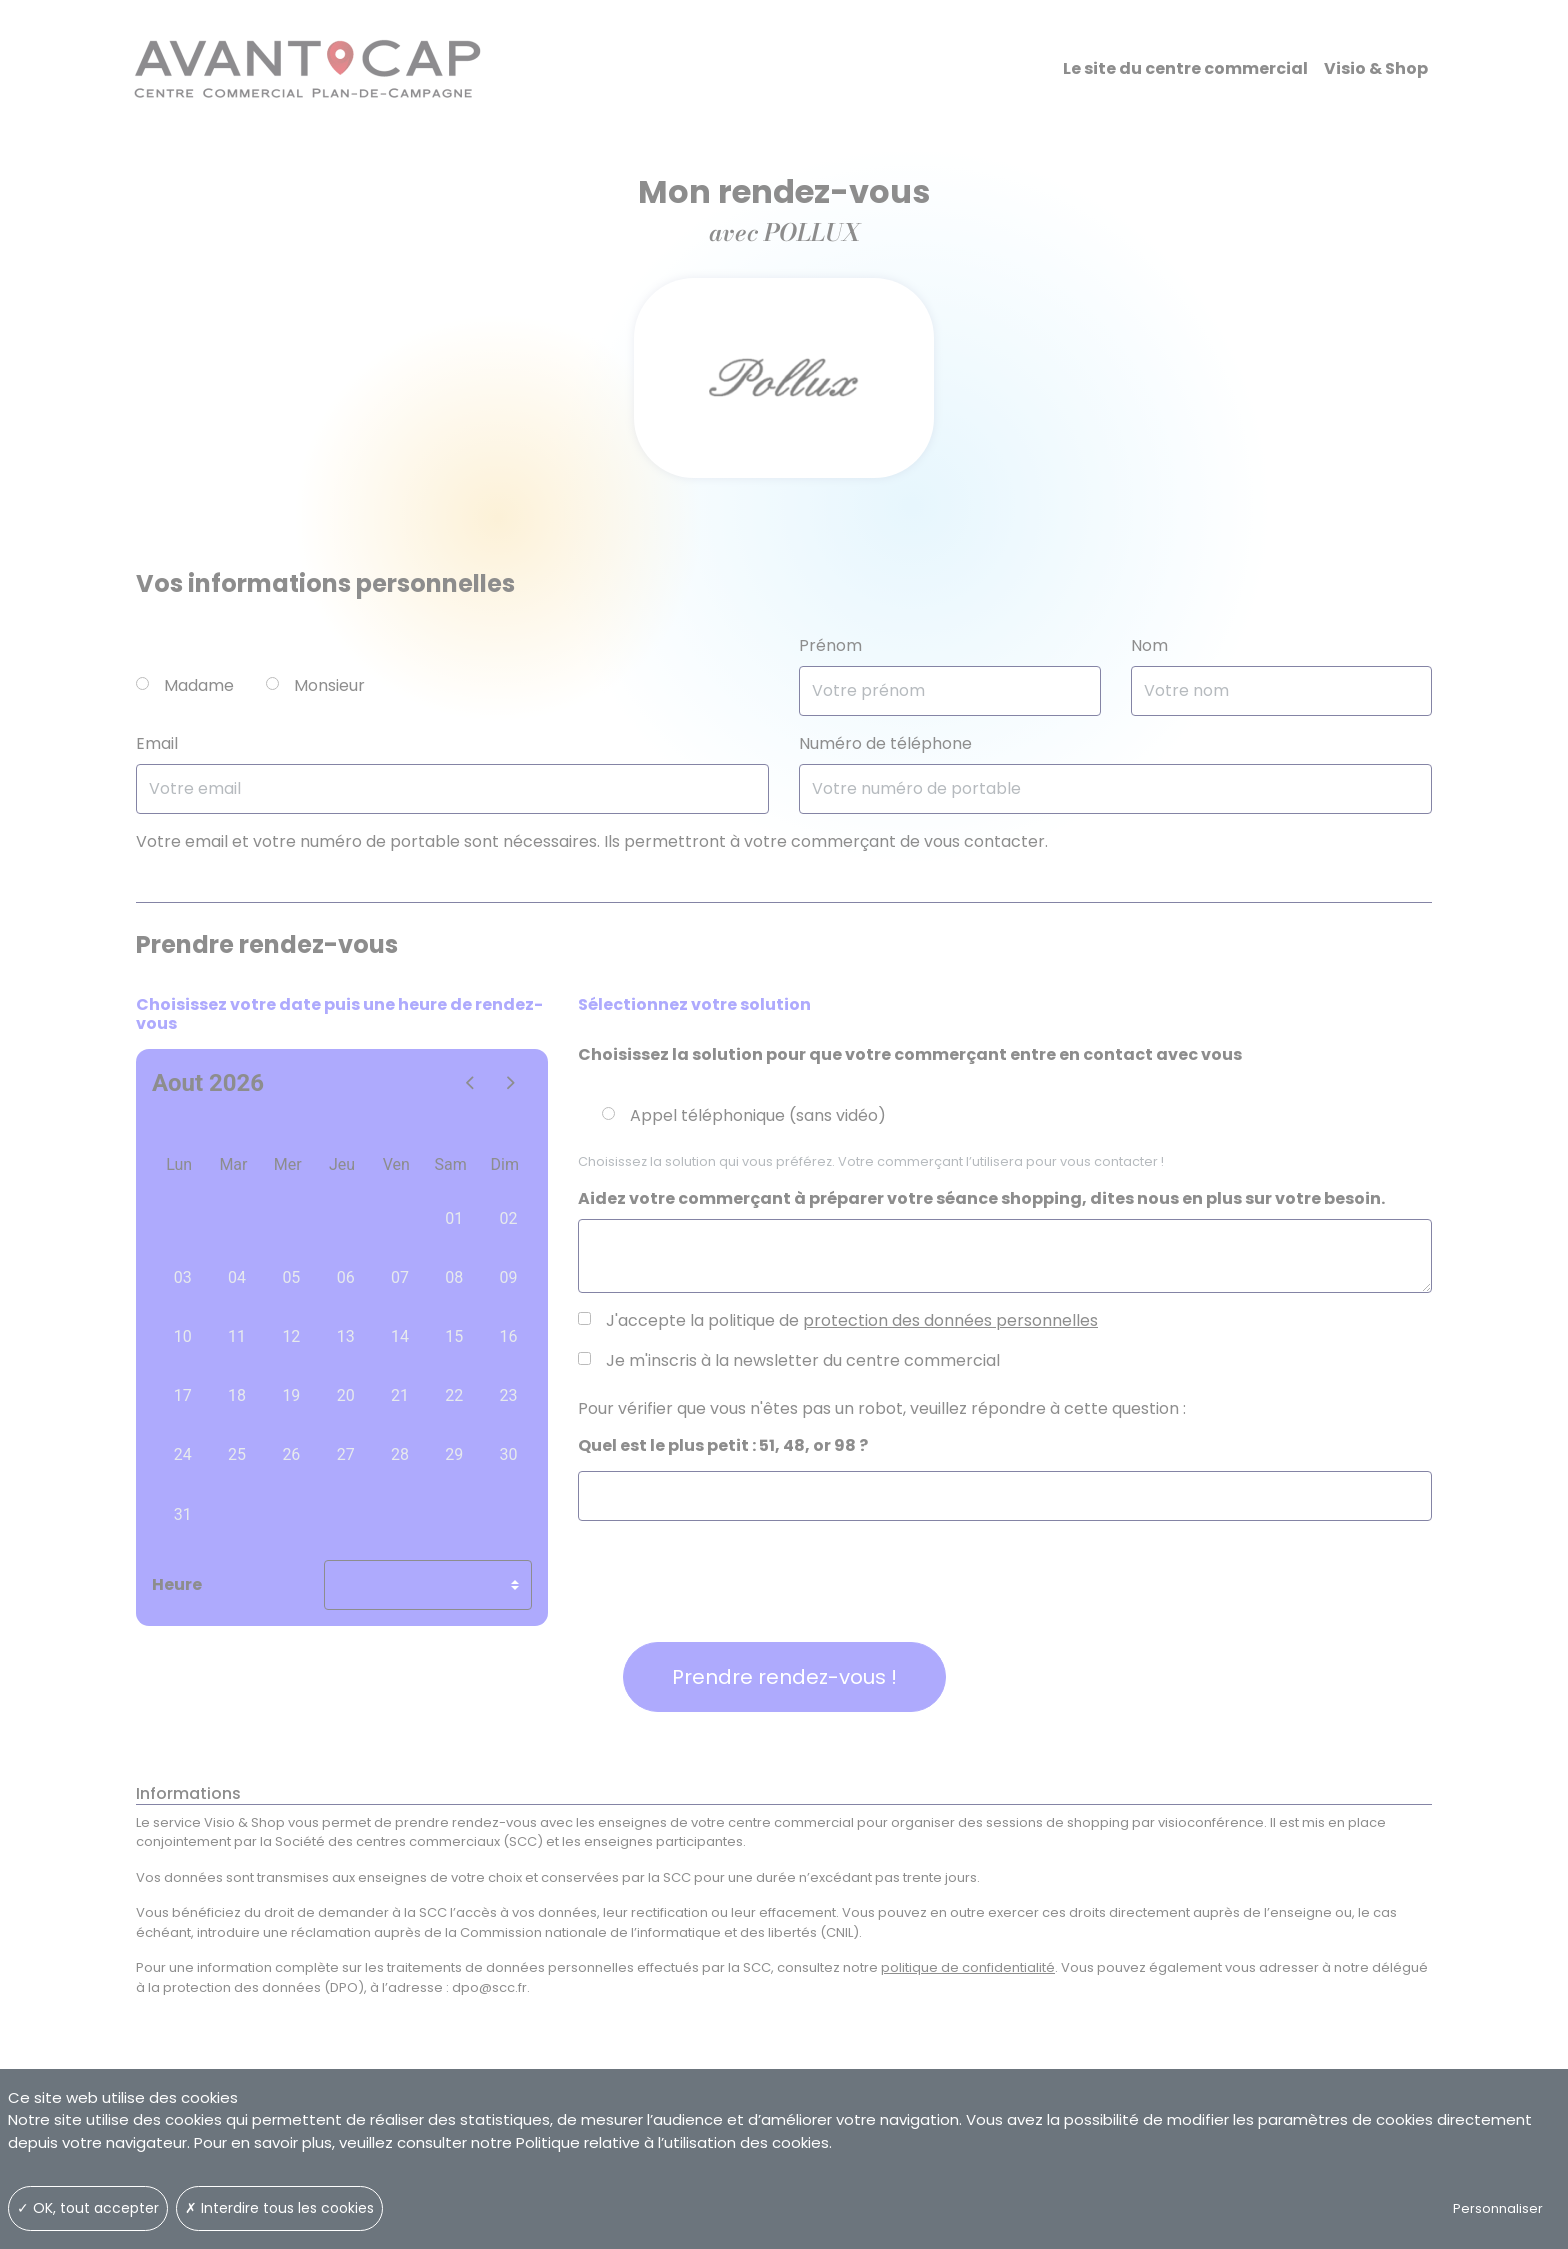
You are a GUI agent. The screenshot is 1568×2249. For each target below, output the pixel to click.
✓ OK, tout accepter (88, 2208)
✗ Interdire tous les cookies (279, 2208)
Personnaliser (1498, 2208)
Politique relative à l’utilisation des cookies (672, 2142)
